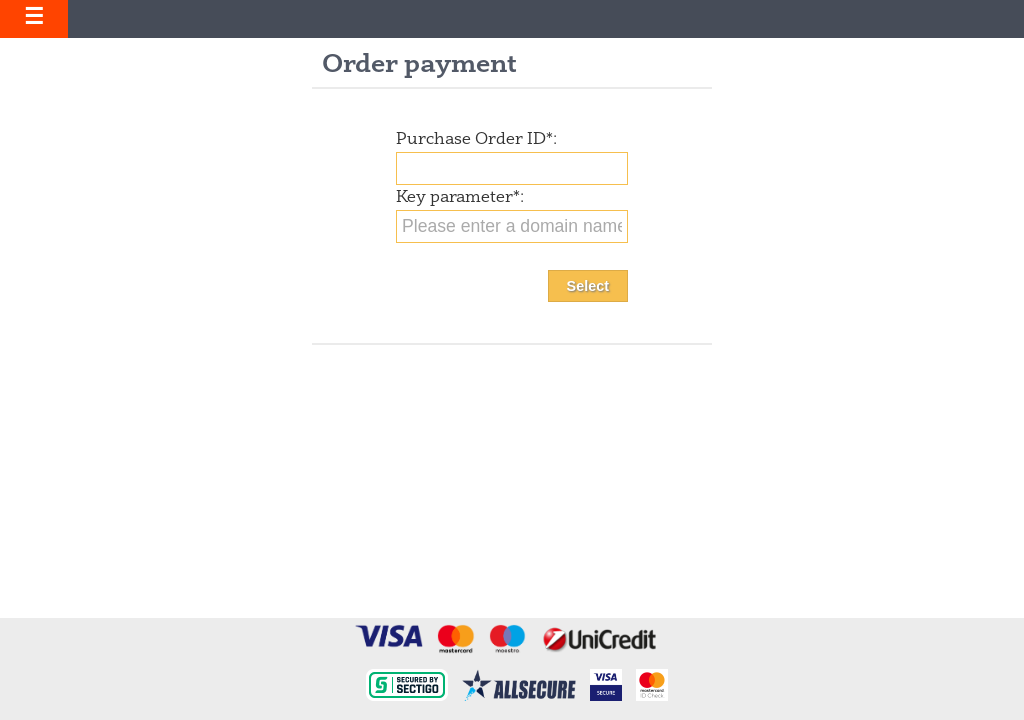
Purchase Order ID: (476, 140)
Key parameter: (460, 198)
